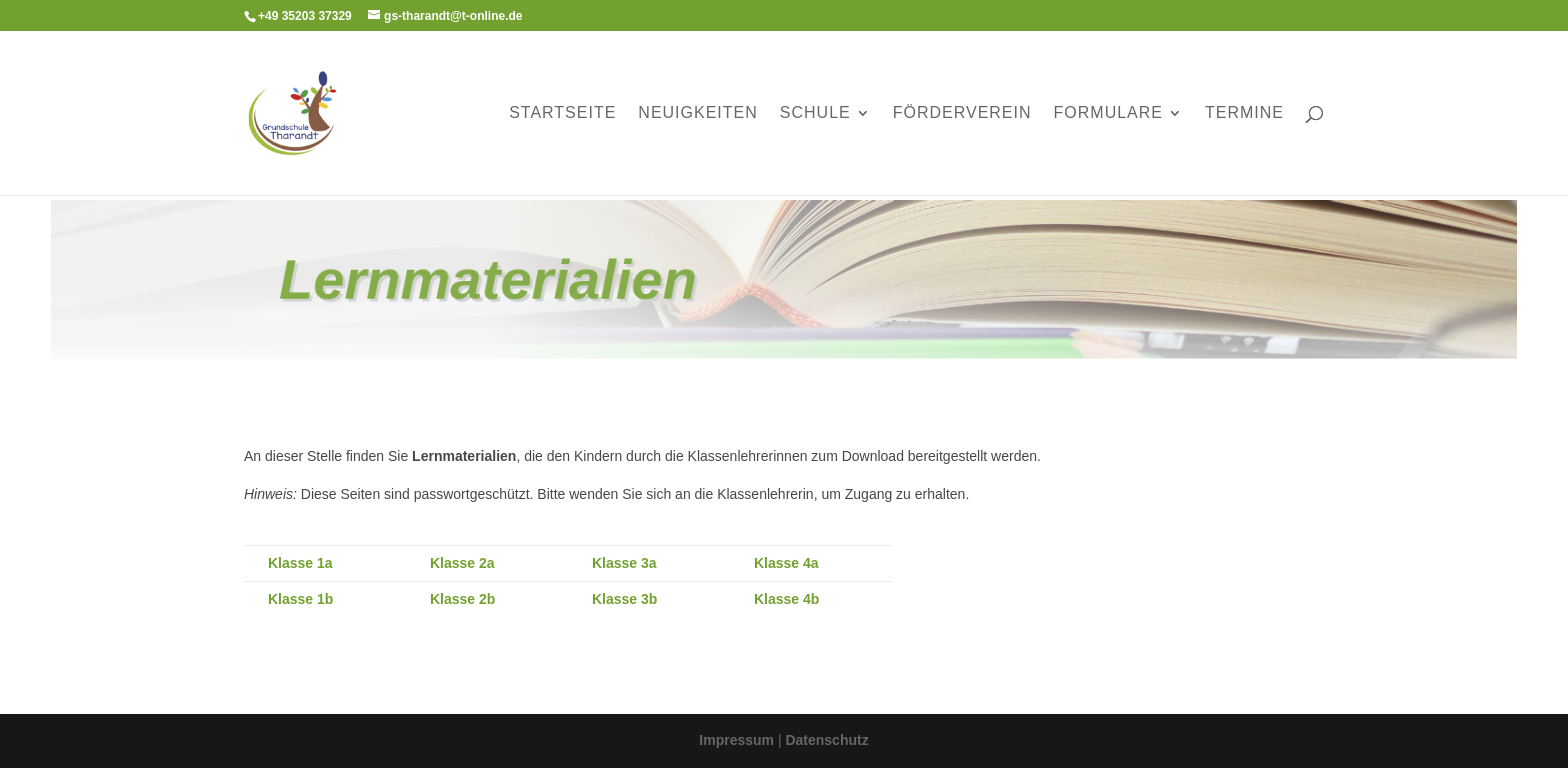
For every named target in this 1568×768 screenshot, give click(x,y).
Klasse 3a (624, 563)
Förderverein (962, 113)
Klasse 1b (300, 599)
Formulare (1108, 113)
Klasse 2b (462, 599)
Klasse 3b (624, 599)
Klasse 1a (300, 563)
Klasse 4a (786, 563)
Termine (1244, 113)
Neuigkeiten (697, 113)
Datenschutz (826, 740)
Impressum (738, 740)
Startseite (562, 113)
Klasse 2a (462, 563)
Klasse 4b (786, 599)
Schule (815, 113)
